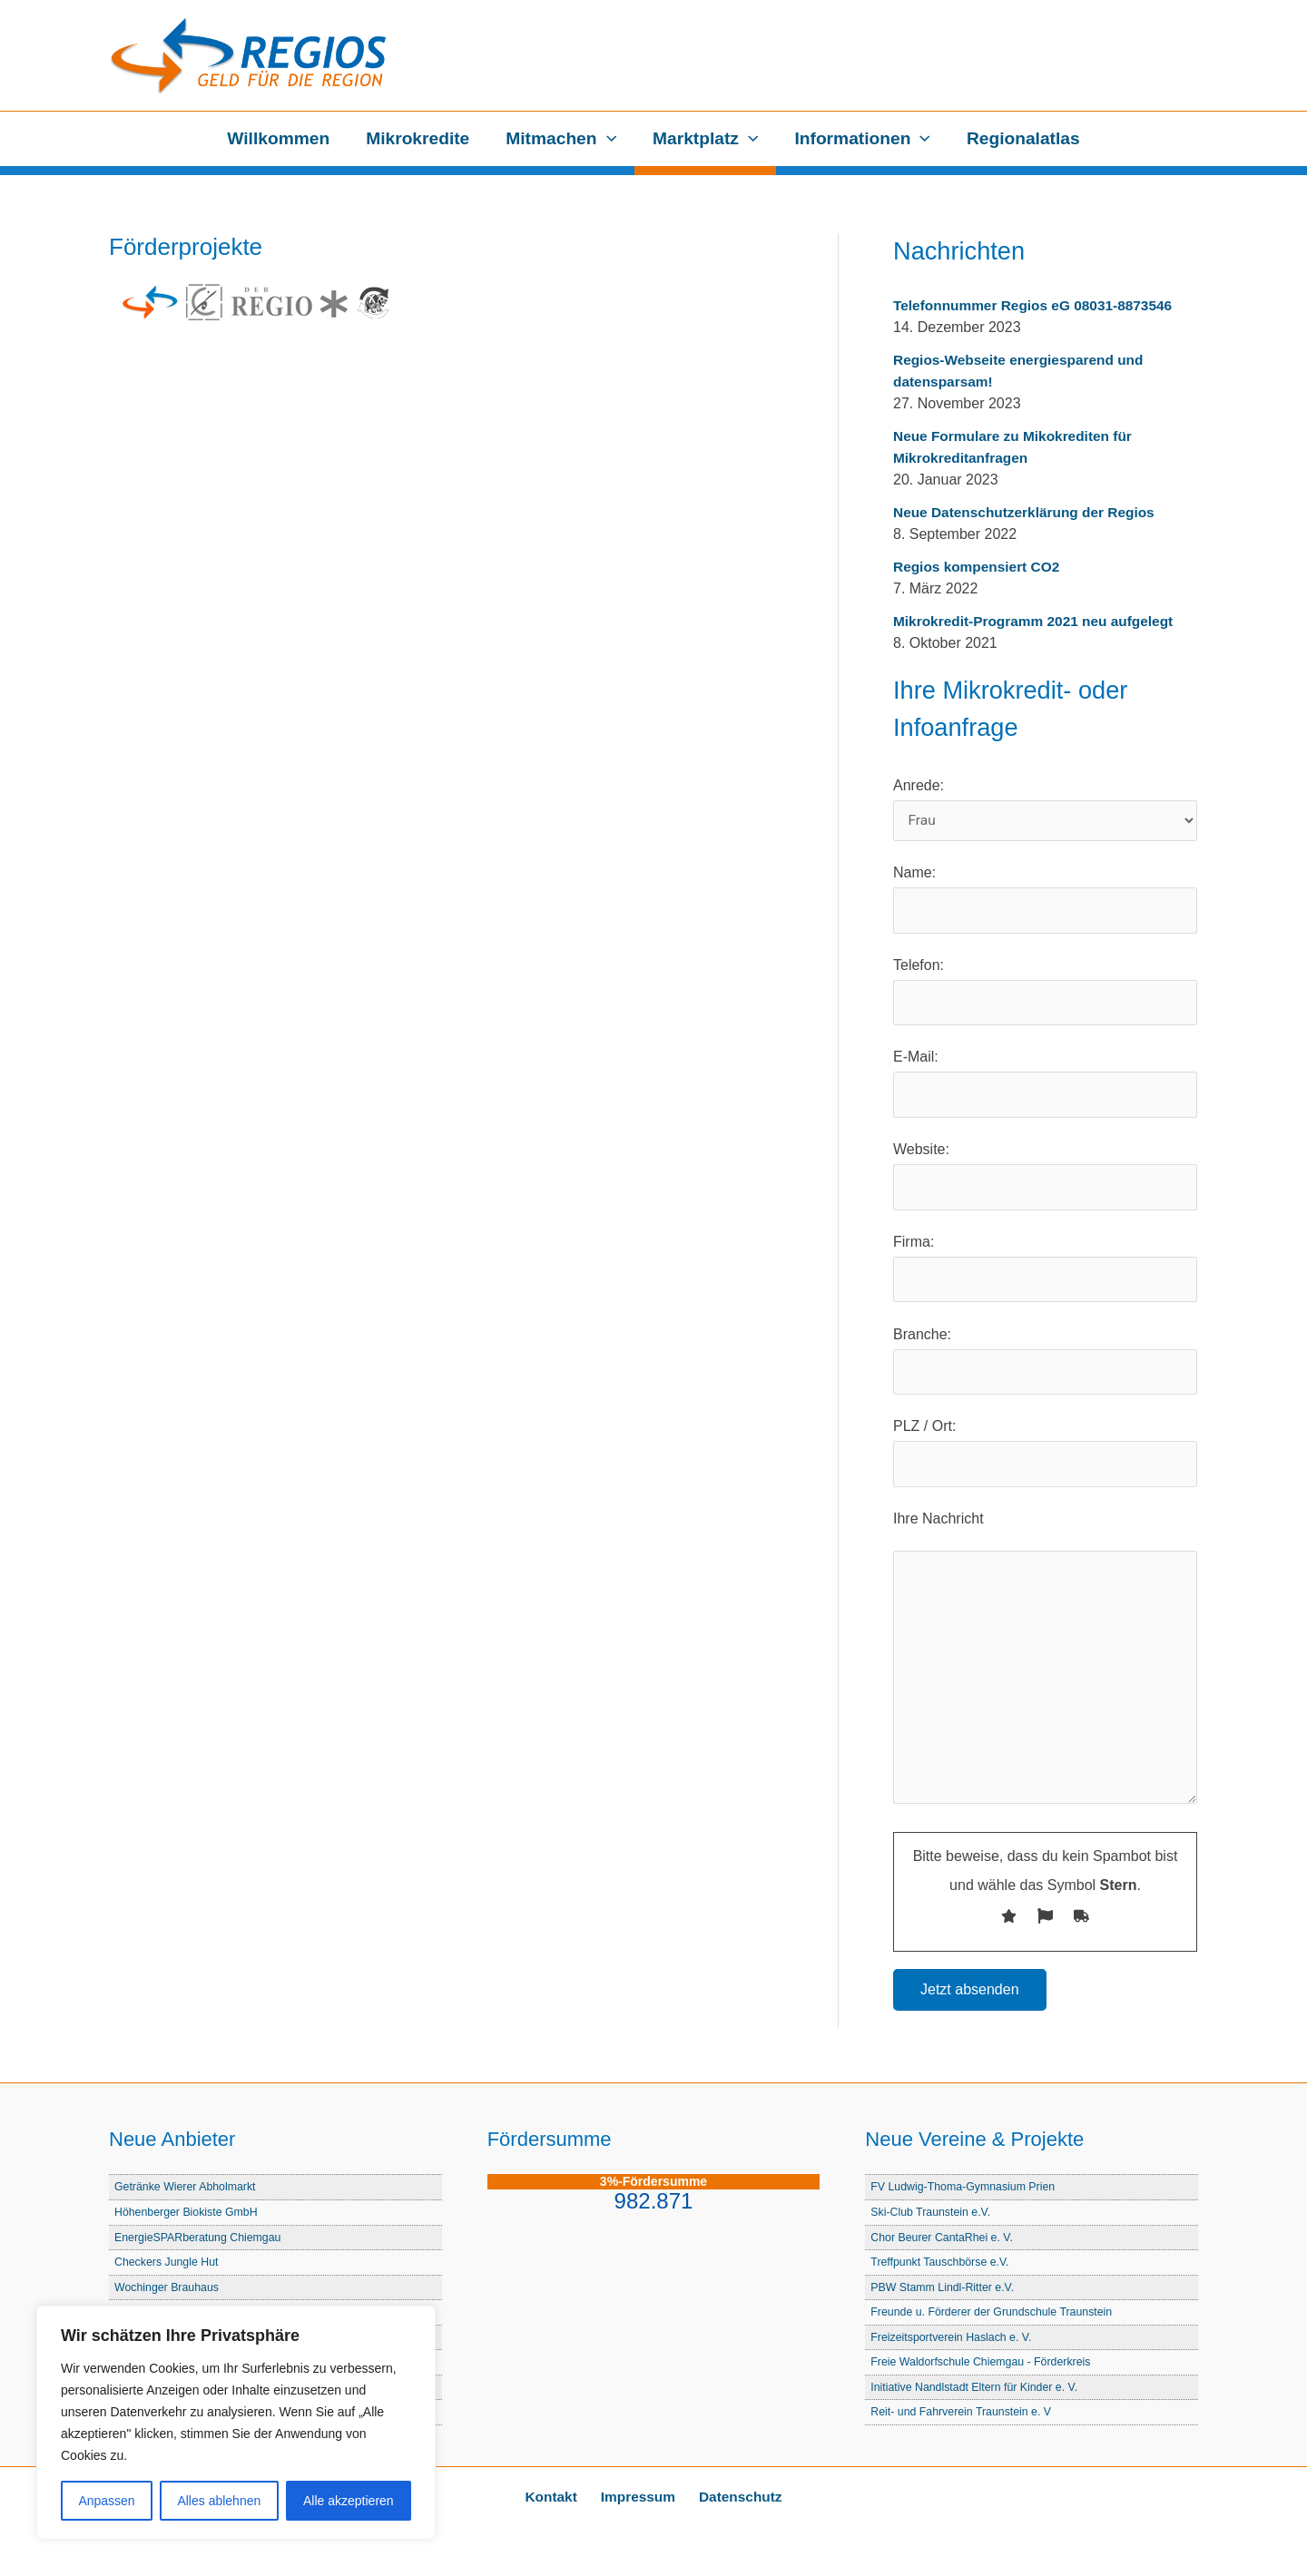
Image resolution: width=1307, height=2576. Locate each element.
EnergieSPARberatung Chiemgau (200, 2241)
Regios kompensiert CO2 (979, 566)
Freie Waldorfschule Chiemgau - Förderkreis (984, 2363)
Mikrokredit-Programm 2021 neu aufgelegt (1038, 621)
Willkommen (282, 138)
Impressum (637, 2496)
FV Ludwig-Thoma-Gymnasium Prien (966, 2192)
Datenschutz (734, 2496)
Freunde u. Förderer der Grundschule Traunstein (995, 2314)
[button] (607, 139)
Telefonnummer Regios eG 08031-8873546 (1038, 305)
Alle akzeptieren (348, 2500)
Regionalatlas (1019, 138)
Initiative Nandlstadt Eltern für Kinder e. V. (977, 2388)
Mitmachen (561, 139)
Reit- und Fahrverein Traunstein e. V (963, 2412)
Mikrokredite (420, 138)
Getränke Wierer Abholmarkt (187, 2192)
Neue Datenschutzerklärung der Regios (1029, 512)
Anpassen (106, 2500)
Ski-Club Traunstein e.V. (932, 2216)
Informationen (860, 139)
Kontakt (557, 2496)
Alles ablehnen (218, 2500)
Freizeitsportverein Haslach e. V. (953, 2339)
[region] (236, 2423)
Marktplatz (704, 139)
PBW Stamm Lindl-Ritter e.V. (944, 2290)
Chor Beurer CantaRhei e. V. (943, 2241)
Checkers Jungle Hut (168, 2265)
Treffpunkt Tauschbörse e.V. (942, 2265)
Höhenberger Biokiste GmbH (188, 2216)
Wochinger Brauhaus (168, 2290)
